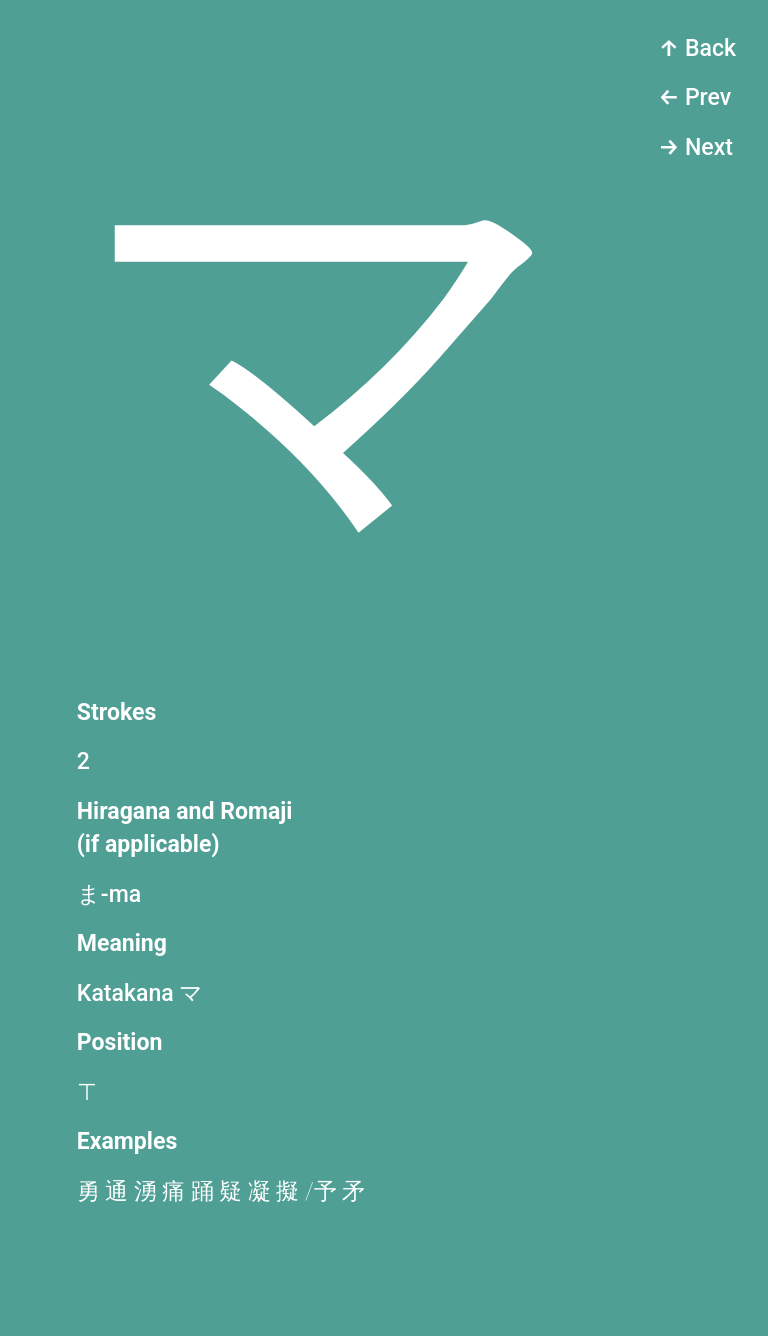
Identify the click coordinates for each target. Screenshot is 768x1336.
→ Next (695, 147)
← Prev (694, 97)
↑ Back (697, 48)
